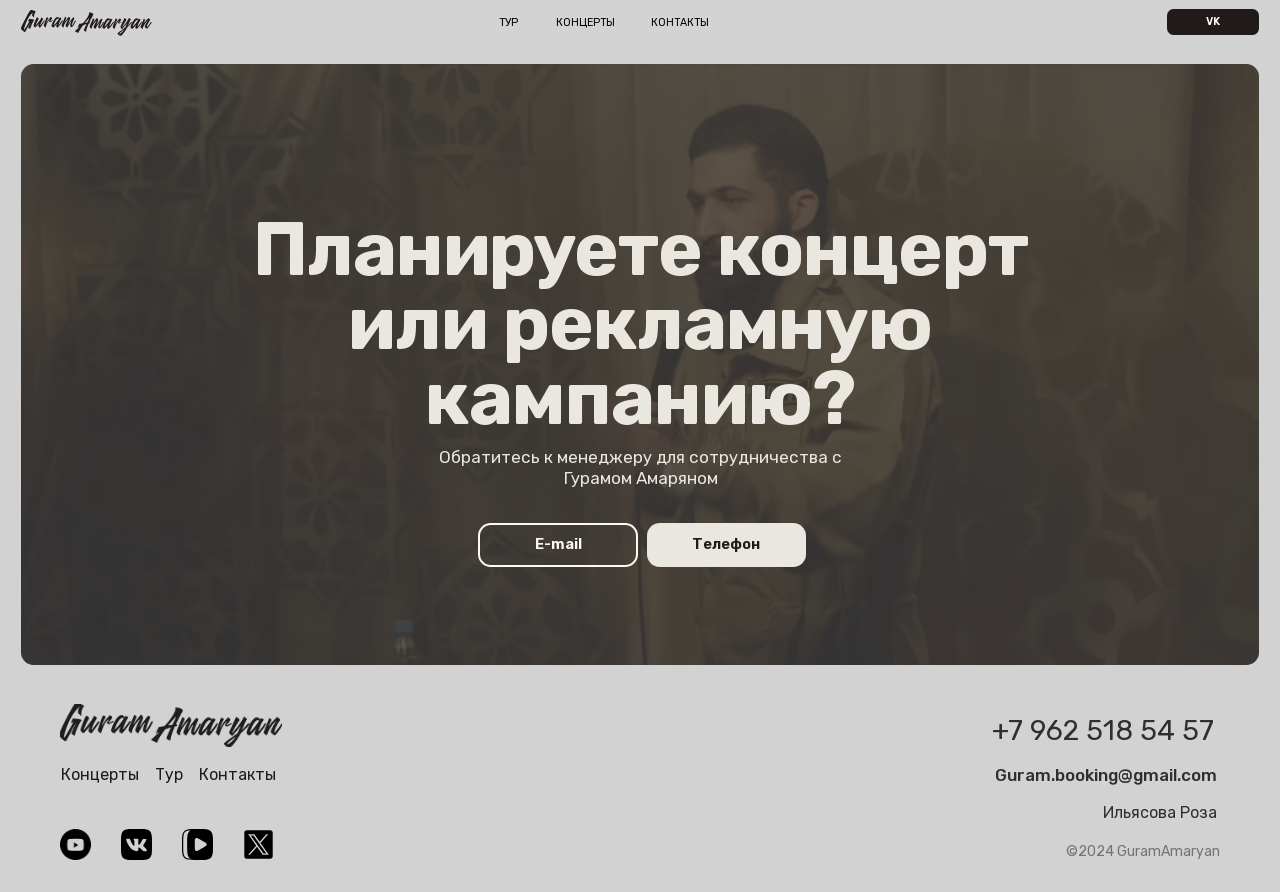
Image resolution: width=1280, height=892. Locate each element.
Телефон (726, 544)
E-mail (558, 544)
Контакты (680, 22)
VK (1213, 21)
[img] (171, 725)
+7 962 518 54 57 (1103, 730)
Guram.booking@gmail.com (1106, 775)
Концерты (585, 22)
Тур (508, 22)
